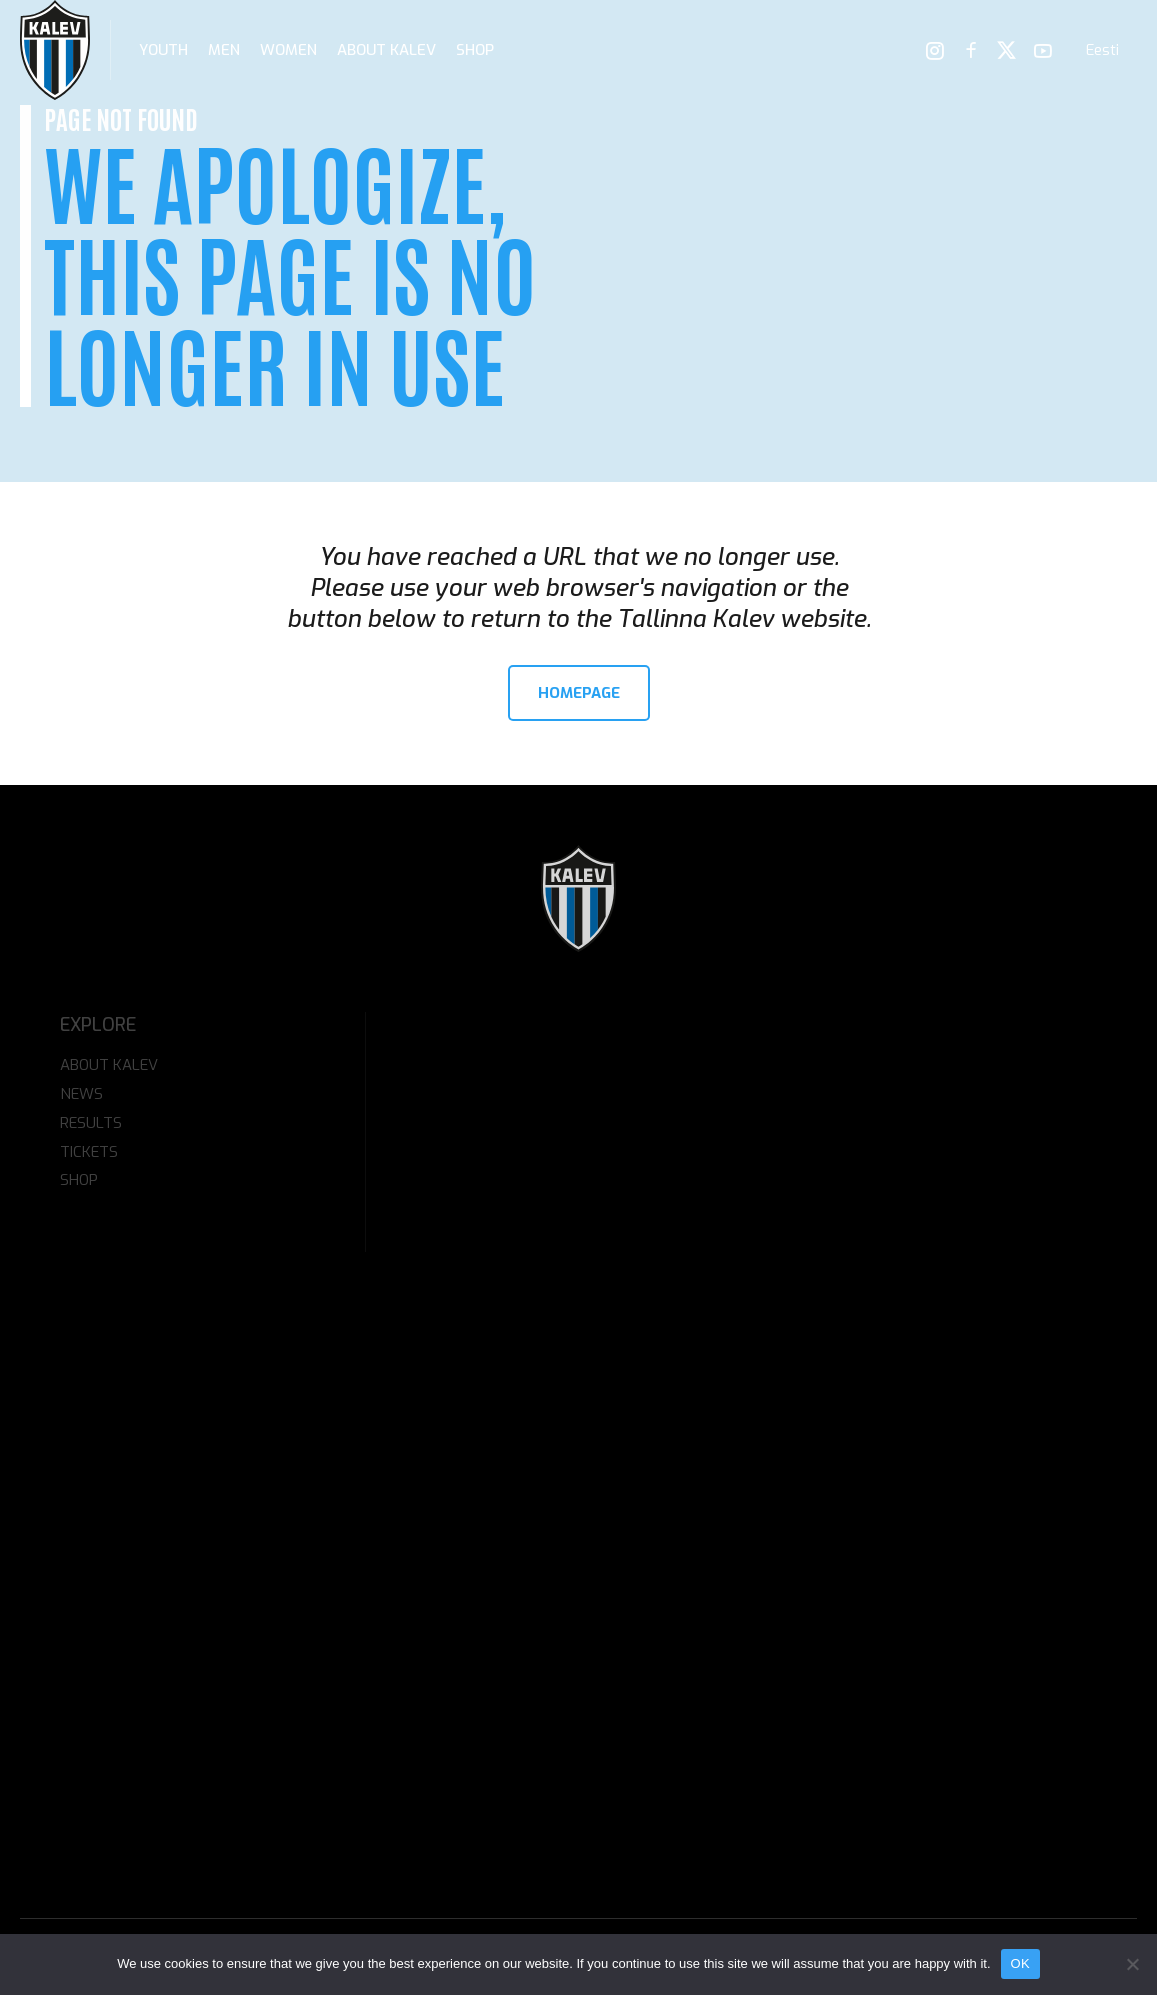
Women (288, 50)
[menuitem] (1102, 50)
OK (1020, 1963)
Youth (163, 50)
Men (224, 50)
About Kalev (386, 50)
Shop (475, 50)
